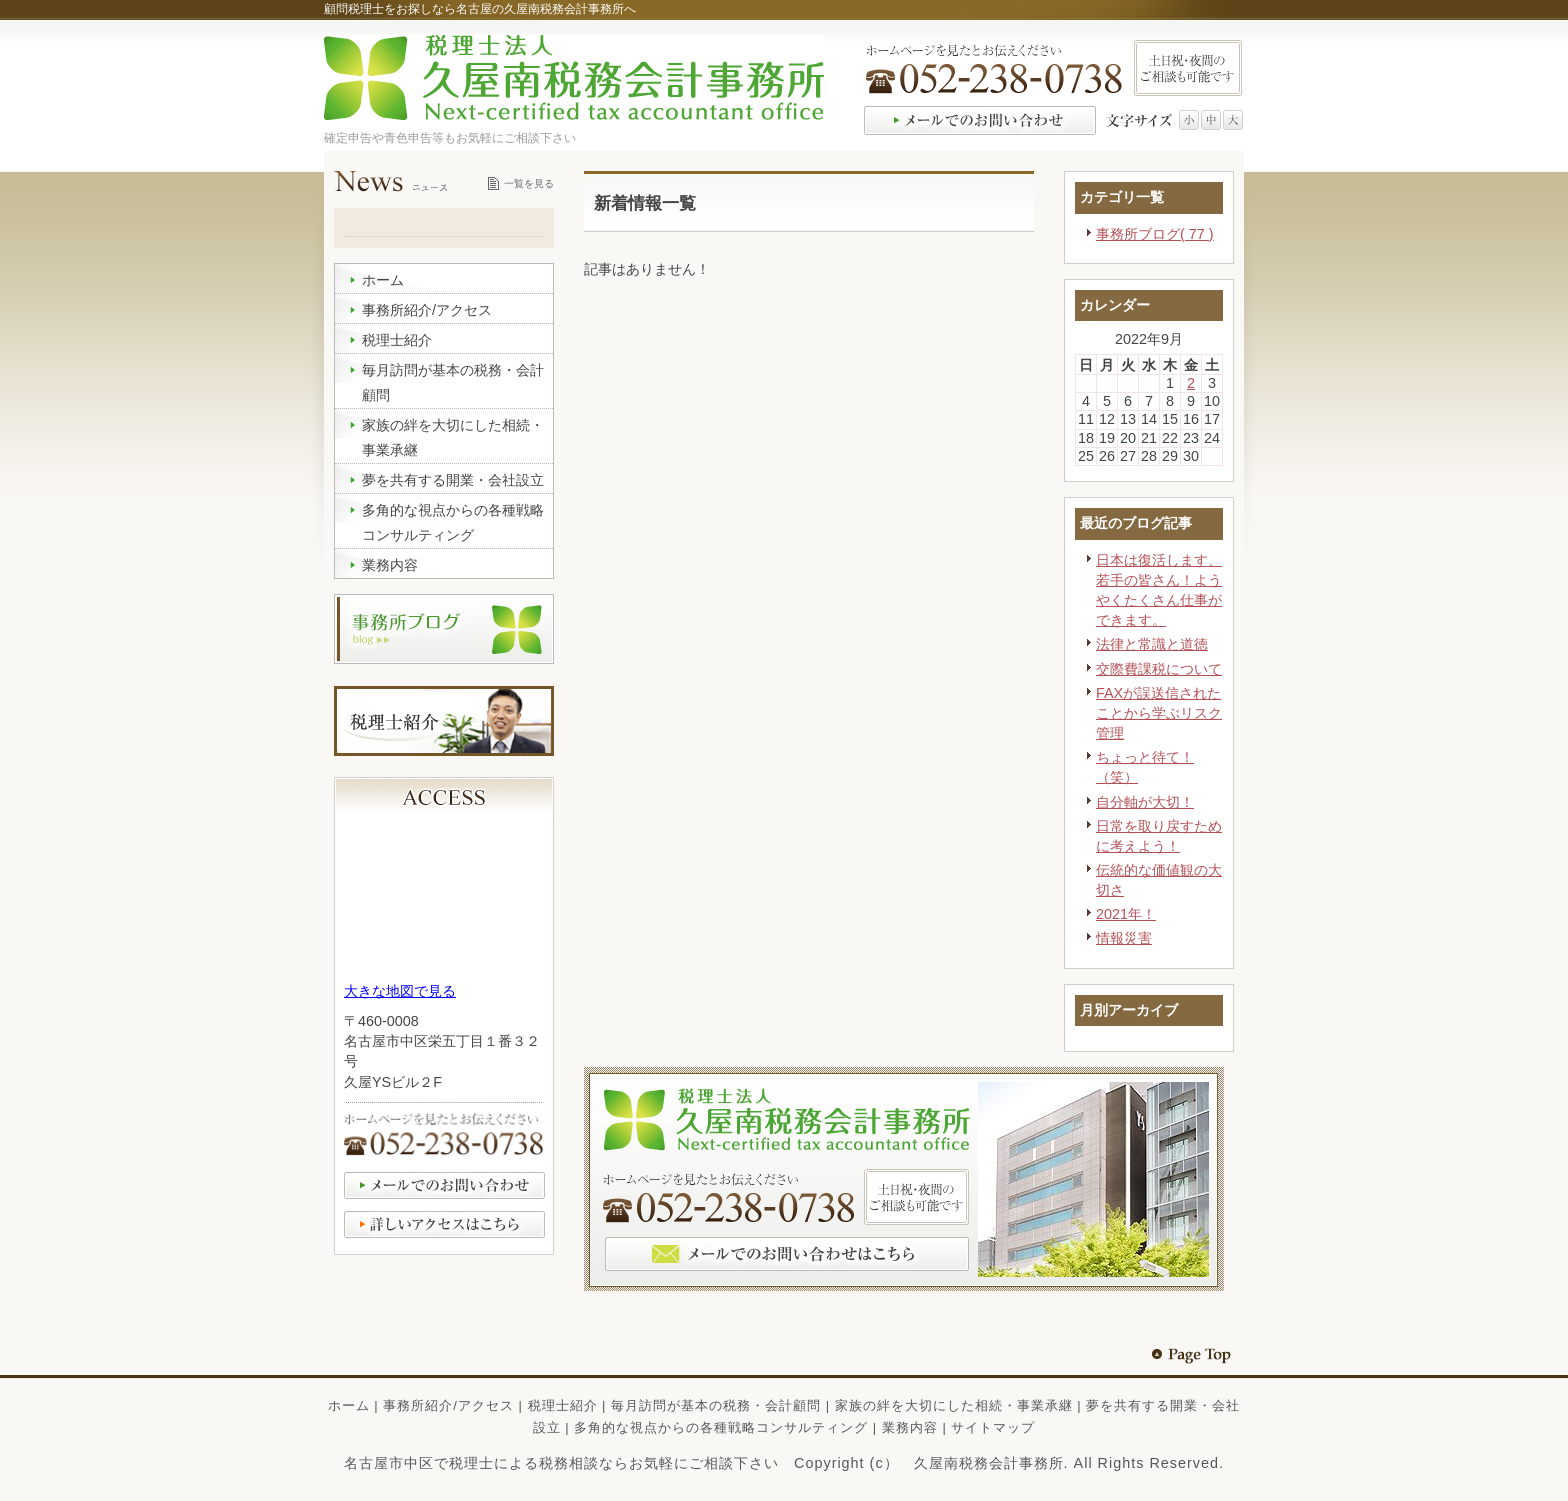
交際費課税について (1159, 669)
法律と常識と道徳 (1152, 644)
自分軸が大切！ (1145, 802)
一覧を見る (529, 183)
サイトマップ (993, 1427)
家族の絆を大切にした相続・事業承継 (954, 1405)
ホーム (349, 1405)
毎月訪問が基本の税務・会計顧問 (716, 1405)
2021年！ (1126, 914)
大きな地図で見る (400, 991)
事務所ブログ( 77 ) (1155, 234)
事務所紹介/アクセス (448, 1405)
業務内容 (910, 1427)
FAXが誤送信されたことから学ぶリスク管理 (1159, 713)
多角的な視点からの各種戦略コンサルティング (721, 1427)
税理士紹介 (563, 1405)
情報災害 (1124, 938)
